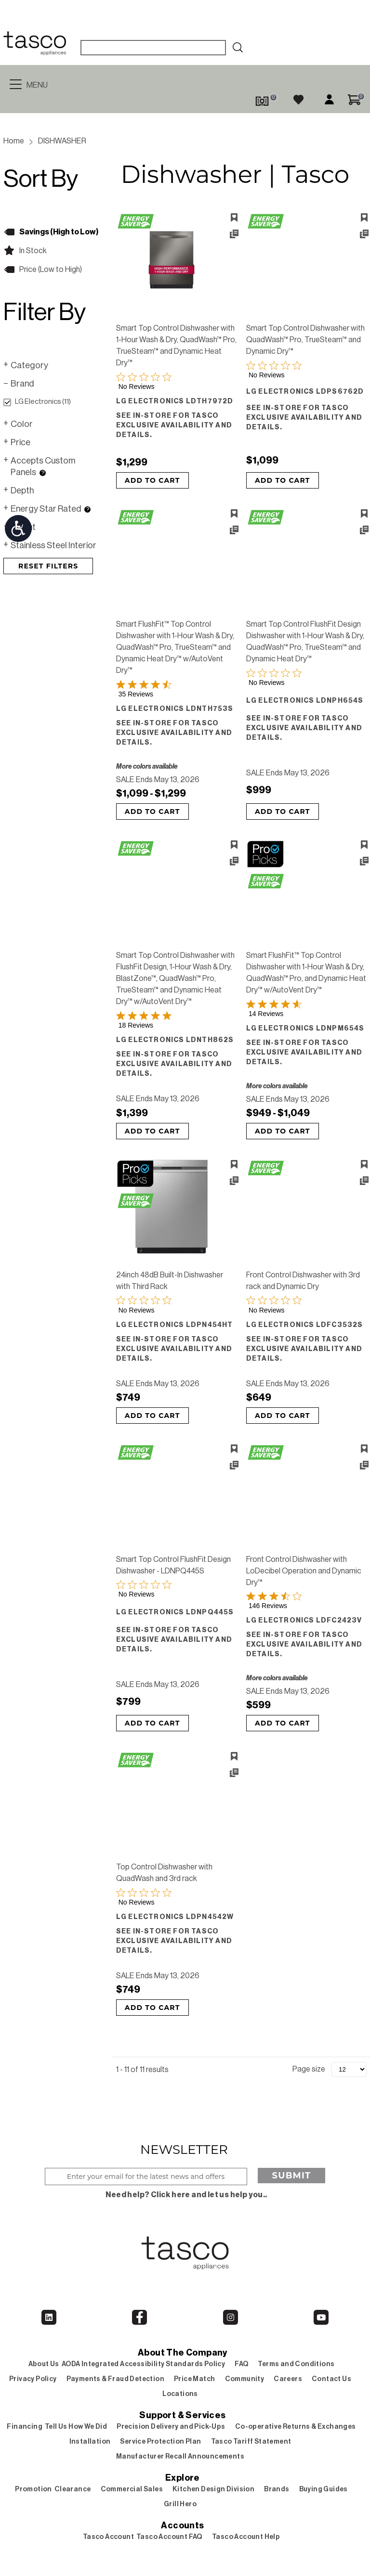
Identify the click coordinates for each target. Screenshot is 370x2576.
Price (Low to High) (50, 269)
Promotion (33, 2489)
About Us (43, 2364)
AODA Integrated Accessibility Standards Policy (143, 2364)
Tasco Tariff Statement (251, 2441)
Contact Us (331, 2379)
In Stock (33, 251)
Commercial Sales (132, 2489)
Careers (288, 2379)
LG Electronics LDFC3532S (304, 1325)
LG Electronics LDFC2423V (304, 1620)
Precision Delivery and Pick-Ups (171, 2426)
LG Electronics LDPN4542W (175, 1917)
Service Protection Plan (160, 2441)
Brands (276, 2489)
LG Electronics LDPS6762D (305, 391)
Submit (291, 2175)
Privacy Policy (33, 2379)
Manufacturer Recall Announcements (180, 2456)
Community (244, 2379)
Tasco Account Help (246, 2537)
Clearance (72, 2489)
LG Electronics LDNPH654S (305, 700)
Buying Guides (323, 2489)
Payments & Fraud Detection (115, 2379)
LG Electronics (37, 402)
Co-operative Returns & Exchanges (295, 2426)
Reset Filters (48, 566)
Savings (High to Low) (59, 232)
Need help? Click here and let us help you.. (186, 2195)
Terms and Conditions (296, 2364)
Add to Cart (152, 480)
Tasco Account (108, 2537)
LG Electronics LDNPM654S (305, 1028)
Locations (180, 2394)
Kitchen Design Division (213, 2489)
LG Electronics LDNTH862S (175, 1040)
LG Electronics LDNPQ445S (175, 1612)
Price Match (194, 2379)
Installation (90, 2441)
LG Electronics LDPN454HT (174, 1325)
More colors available (147, 766)
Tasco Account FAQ (169, 2537)
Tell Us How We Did (76, 2426)
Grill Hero (180, 2504)
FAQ (241, 2364)
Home (13, 141)
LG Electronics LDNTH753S (175, 709)
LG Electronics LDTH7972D (175, 401)
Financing (24, 2426)
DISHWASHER (62, 141)
